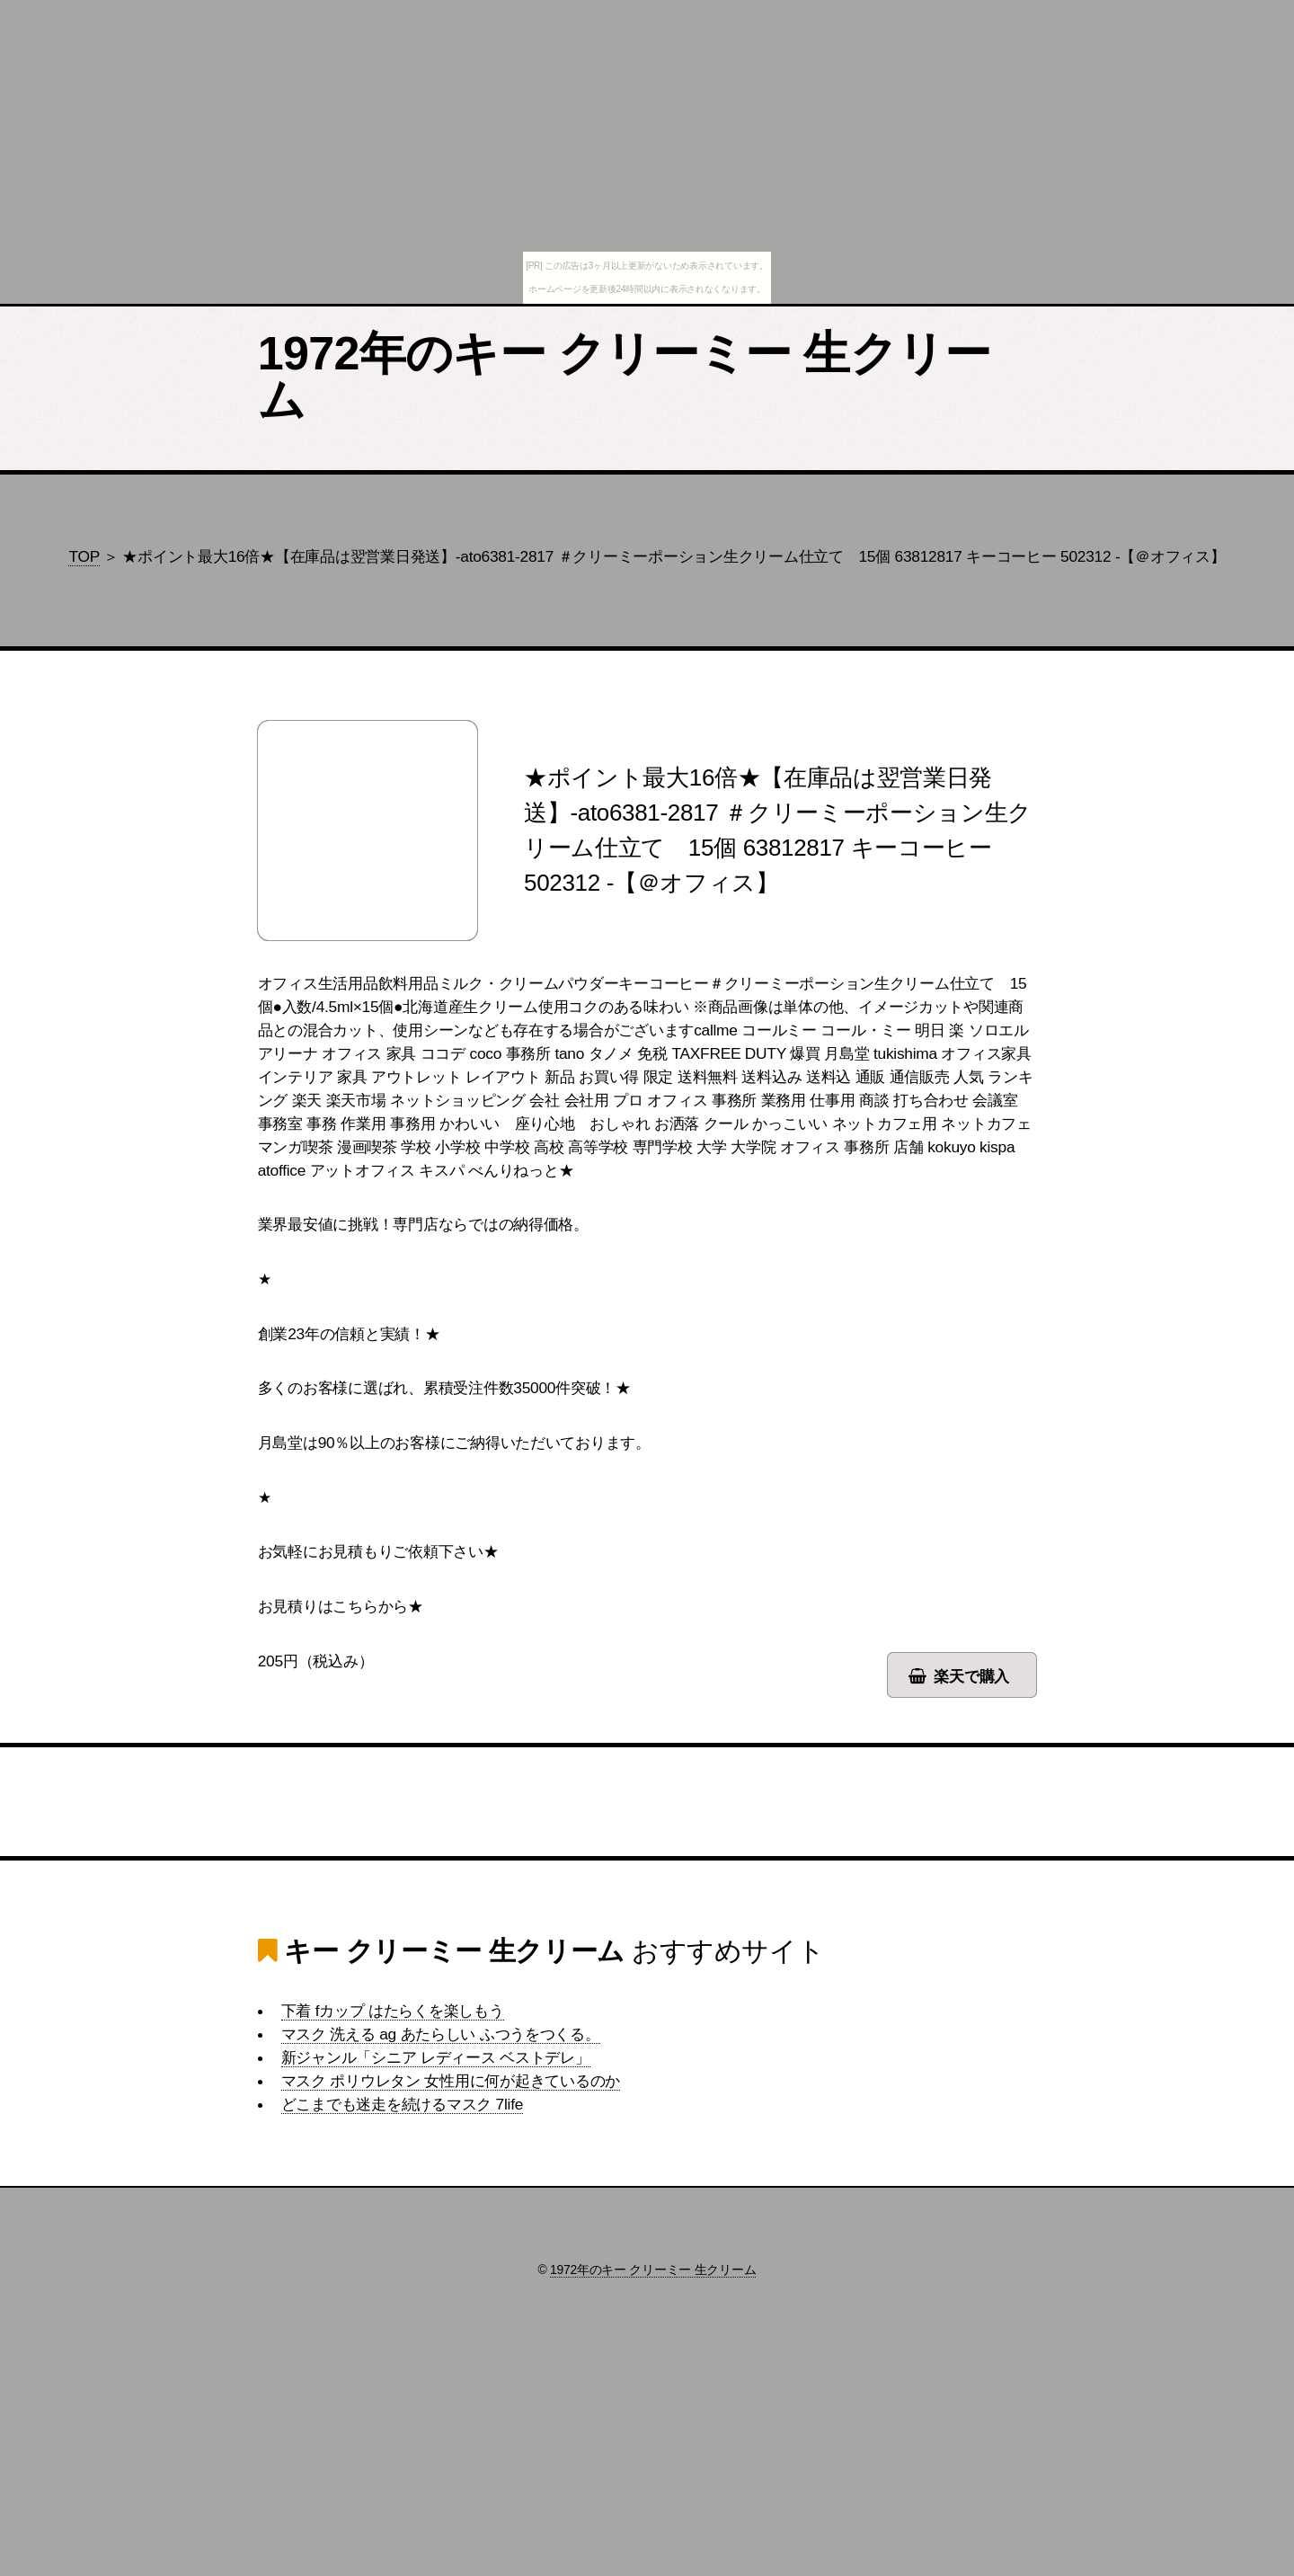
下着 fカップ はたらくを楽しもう (392, 2011)
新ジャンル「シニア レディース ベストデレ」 (435, 2057)
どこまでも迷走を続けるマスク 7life (402, 2104)
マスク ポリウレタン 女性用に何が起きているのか (450, 2081)
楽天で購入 (971, 1676)
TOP (83, 556)
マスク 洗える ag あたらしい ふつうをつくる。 (440, 2034)
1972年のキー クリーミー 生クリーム (624, 376)
